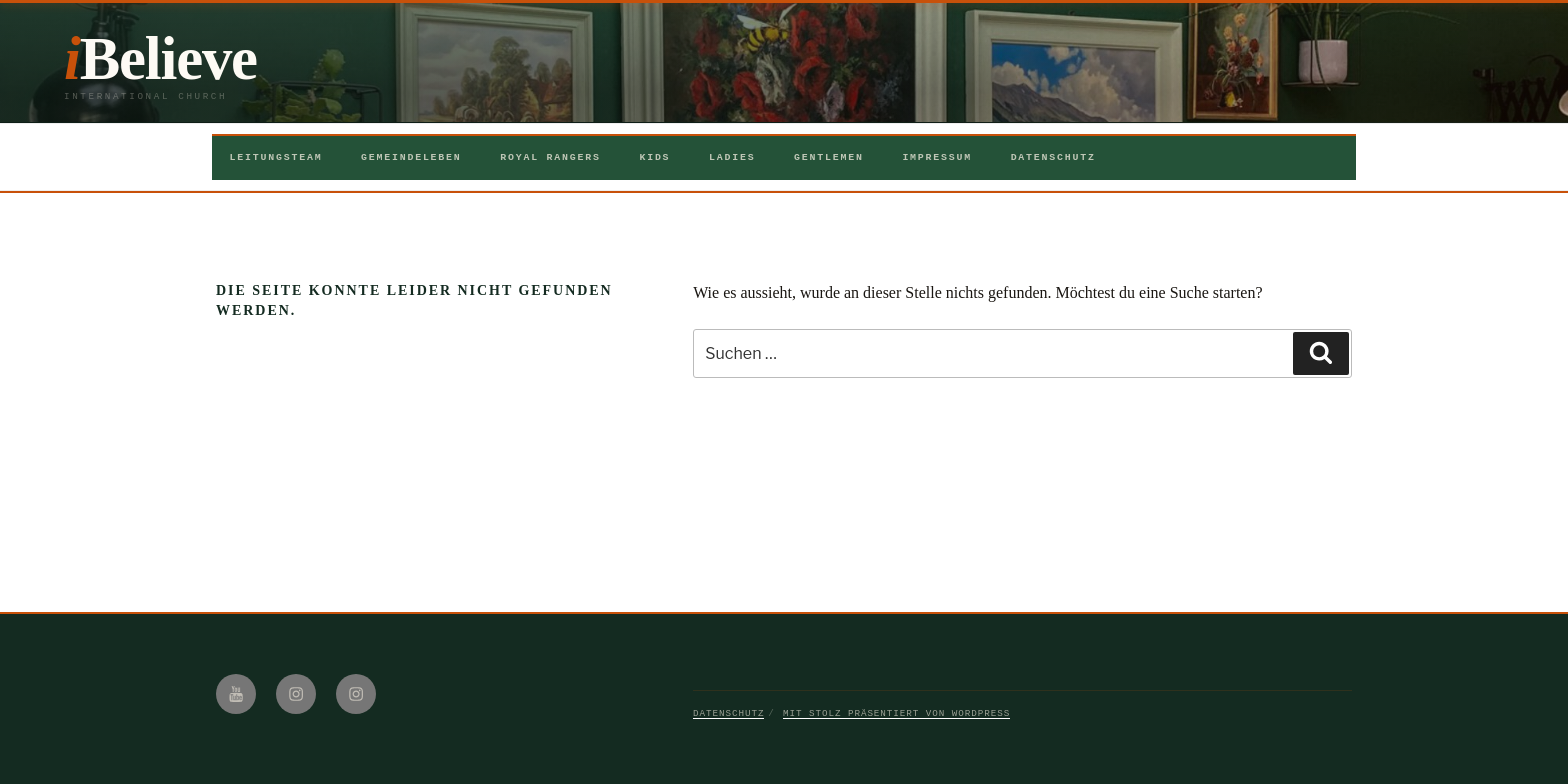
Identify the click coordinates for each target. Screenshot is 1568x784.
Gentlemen (829, 157)
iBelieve (160, 58)
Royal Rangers (550, 157)
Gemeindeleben (411, 157)
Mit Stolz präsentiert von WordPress (896, 713)
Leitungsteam (276, 157)
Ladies (732, 157)
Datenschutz (1053, 157)
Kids (654, 157)
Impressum (937, 157)
